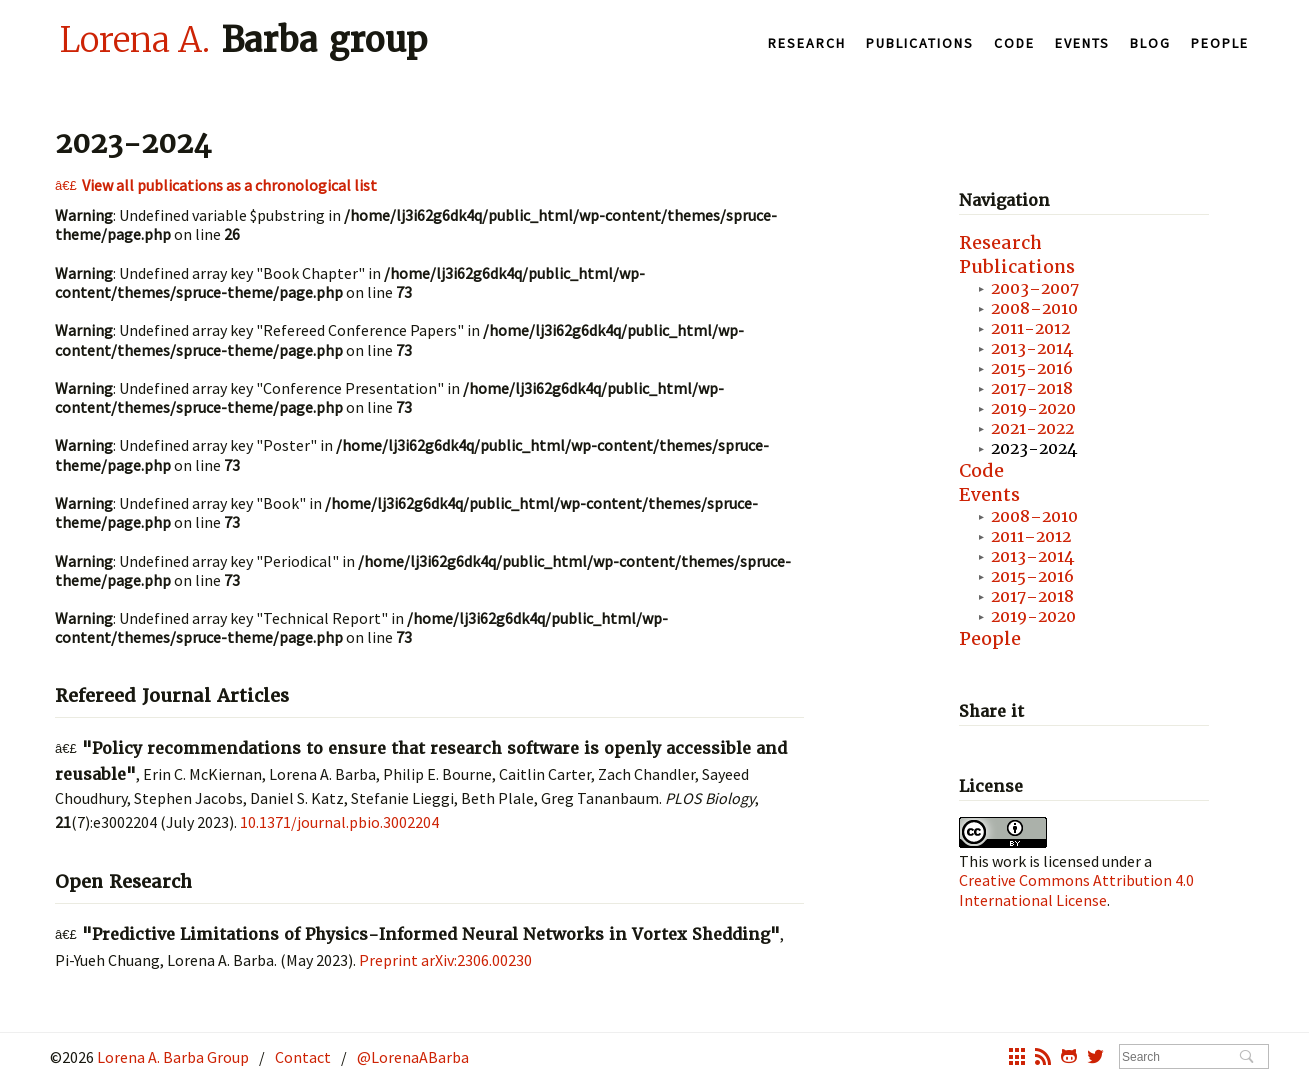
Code (1014, 43)
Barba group (243, 39)
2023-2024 (1034, 448)
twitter (1095, 1059)
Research (807, 43)
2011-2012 (1030, 328)
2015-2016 (1032, 368)
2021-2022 (1032, 428)
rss (1043, 1059)
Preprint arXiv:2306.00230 (445, 960)
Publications (920, 43)
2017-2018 (1032, 388)
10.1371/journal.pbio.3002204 (339, 822)
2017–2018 (1032, 596)
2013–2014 (1032, 556)
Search (1246, 1058)
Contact (303, 1057)
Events (1082, 43)
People (1220, 43)
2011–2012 (1031, 536)
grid (1017, 1059)
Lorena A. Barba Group (171, 1057)
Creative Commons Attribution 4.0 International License (1076, 889)
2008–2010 (1034, 308)
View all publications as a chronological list (229, 185)
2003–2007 (1035, 288)
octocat (1069, 1059)
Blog (1150, 43)
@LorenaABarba (413, 1057)
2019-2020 (1033, 408)
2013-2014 (1032, 348)
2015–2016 (1032, 576)
